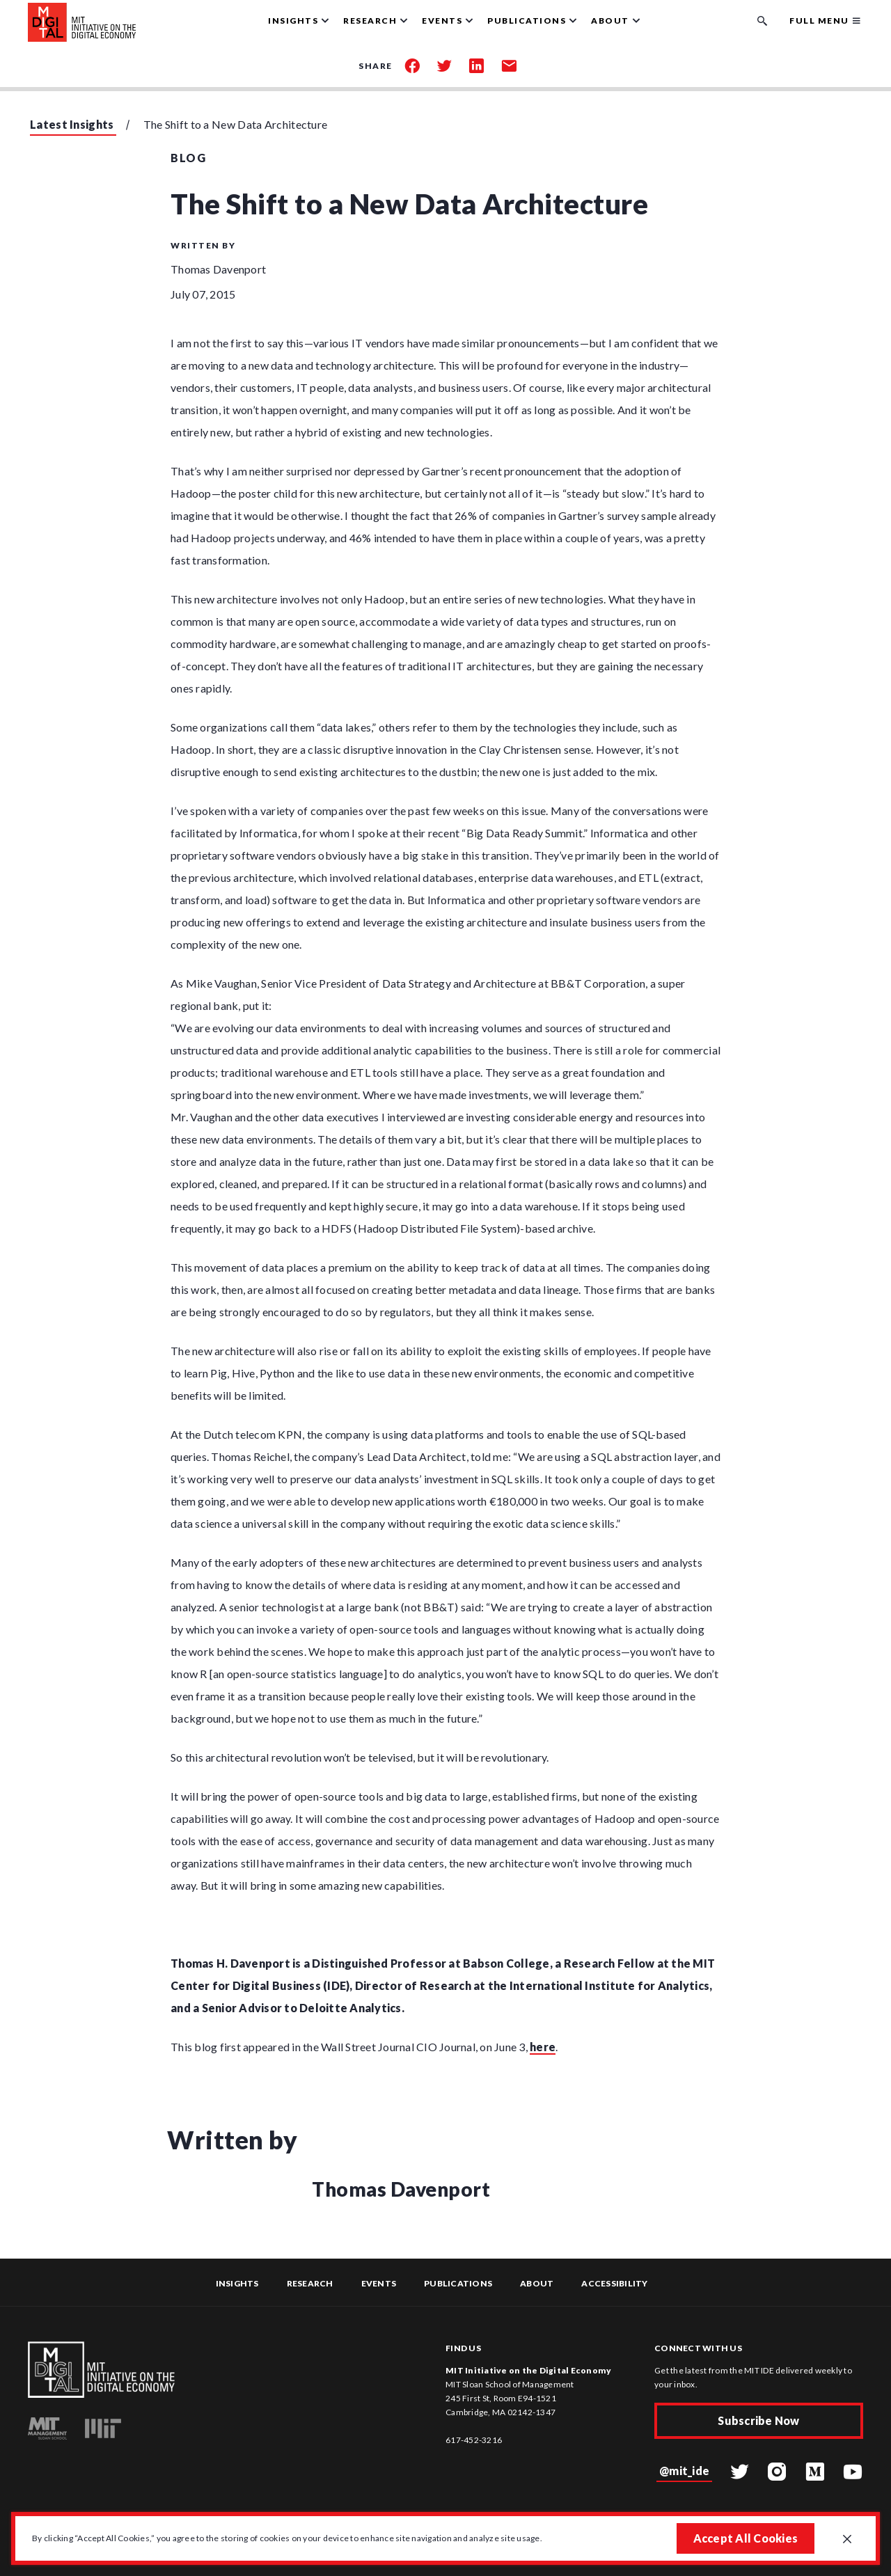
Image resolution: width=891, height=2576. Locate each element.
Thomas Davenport (218, 269)
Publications (458, 2283)
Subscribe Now (758, 2420)
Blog (188, 157)
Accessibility (614, 2283)
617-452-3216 (474, 2440)
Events (379, 2283)
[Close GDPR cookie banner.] (847, 2539)
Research (310, 2283)
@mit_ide (684, 2470)
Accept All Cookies (745, 2538)
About (536, 2283)
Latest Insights (72, 124)
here (542, 2046)
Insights (237, 2283)
